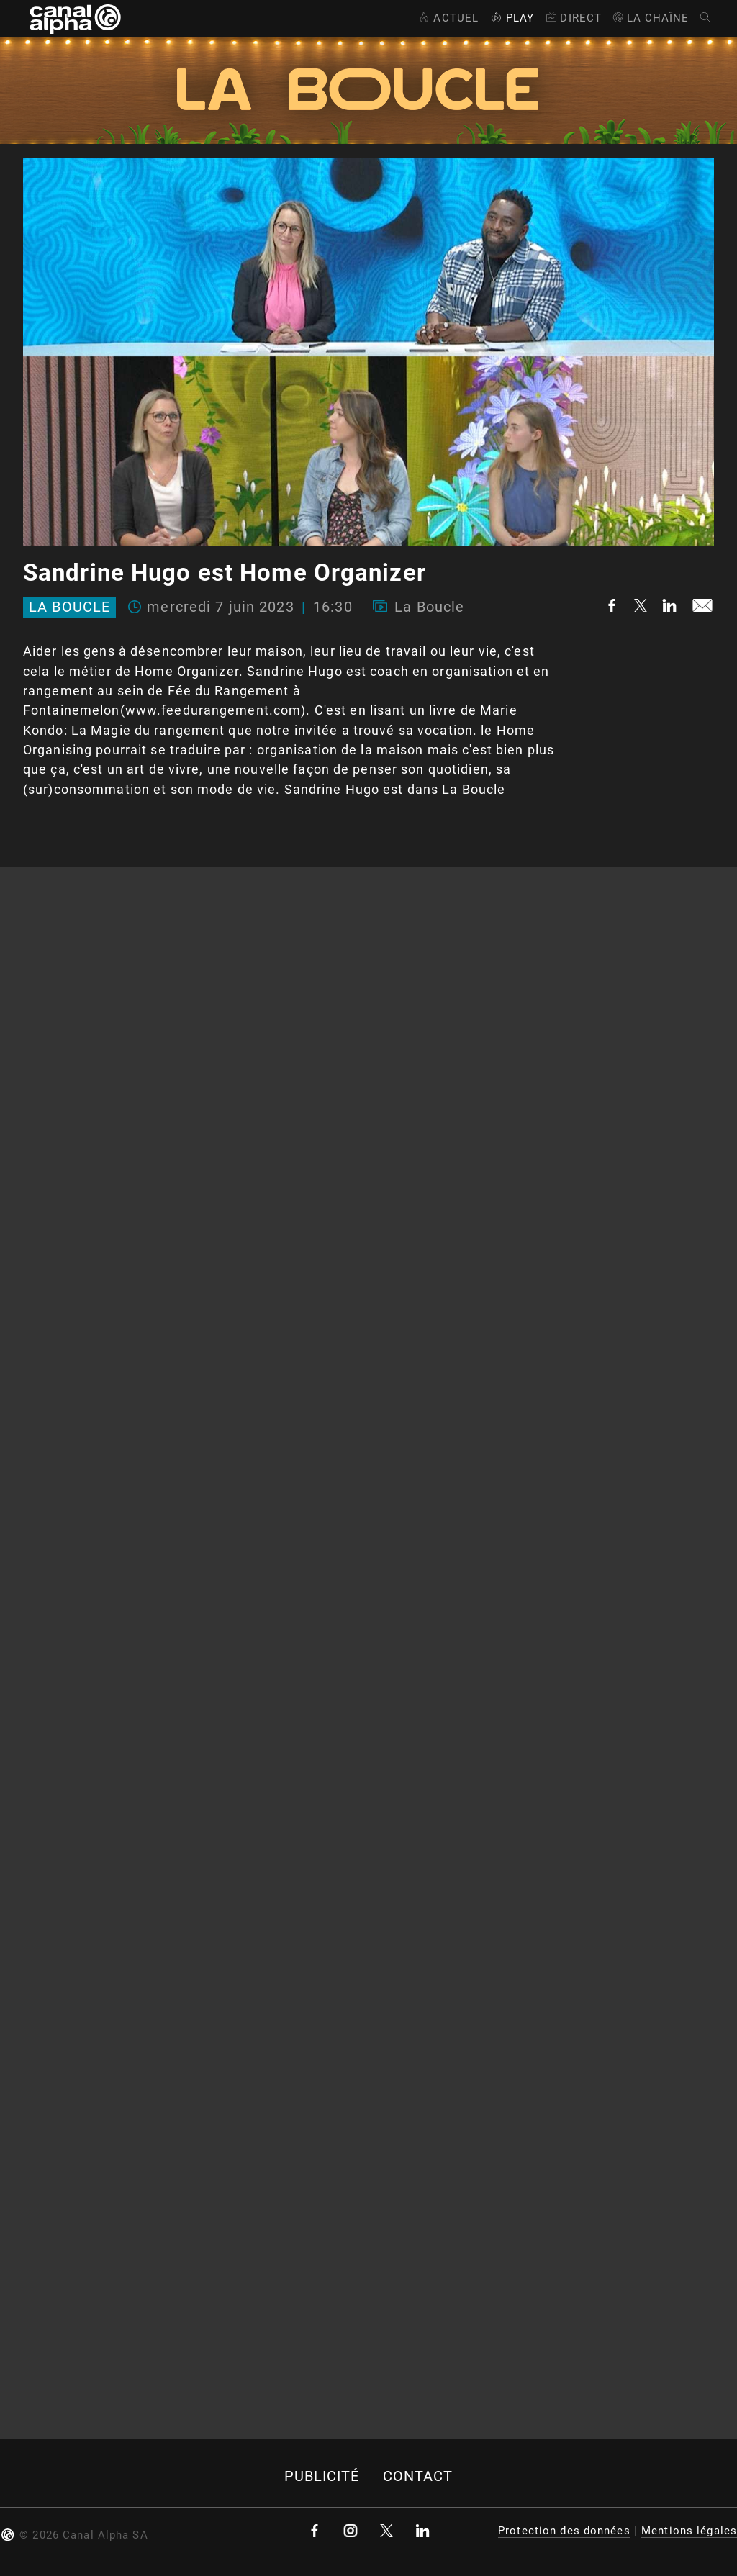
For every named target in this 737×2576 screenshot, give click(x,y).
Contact (418, 2476)
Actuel (447, 18)
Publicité (322, 2476)
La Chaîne (650, 18)
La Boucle (69, 607)
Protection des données (564, 2530)
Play (511, 18)
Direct (572, 18)
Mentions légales (689, 2530)
